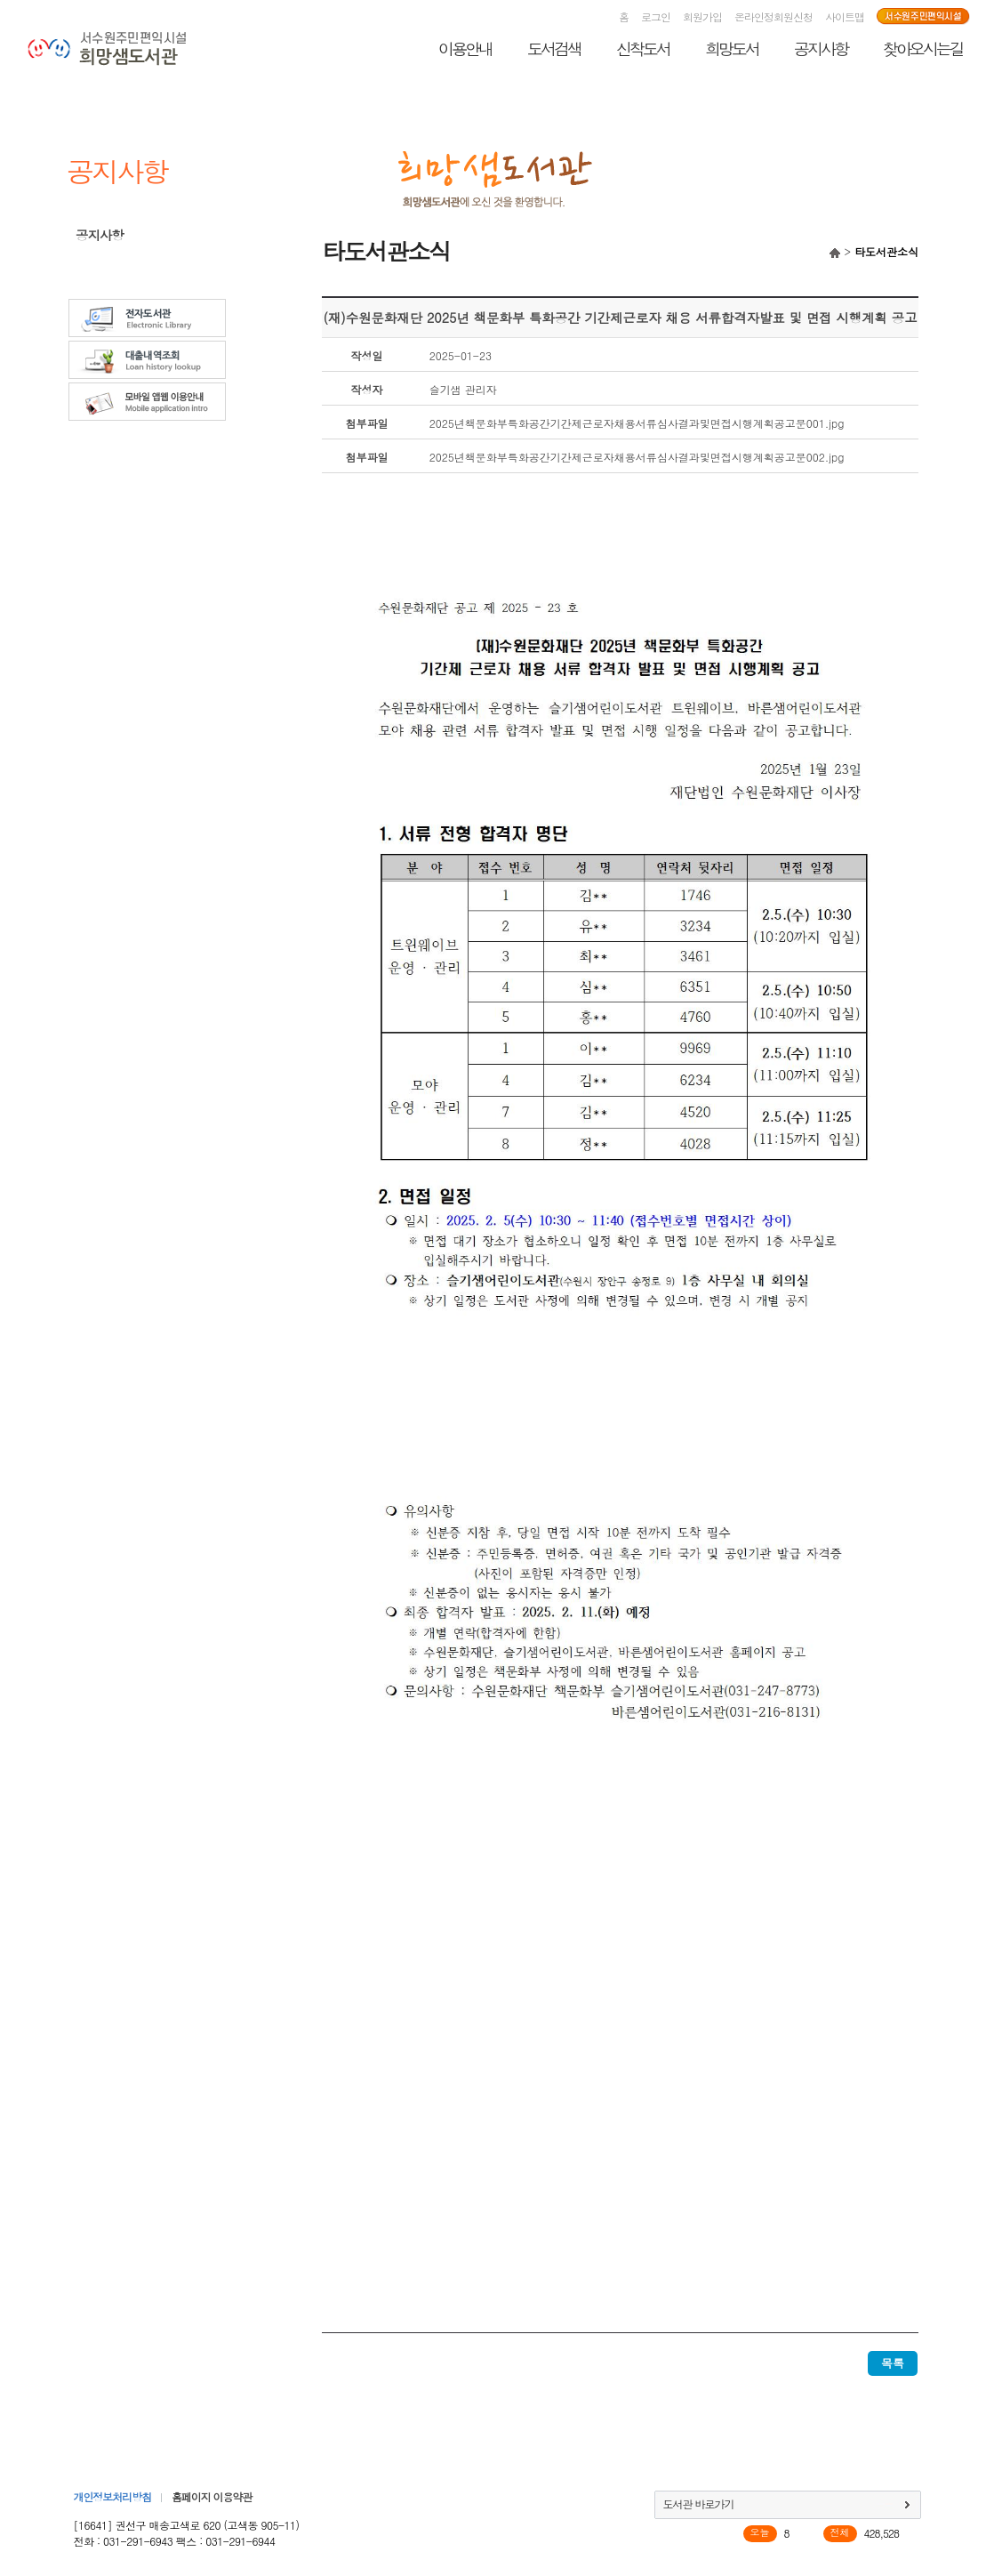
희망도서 (731, 48)
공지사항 (820, 48)
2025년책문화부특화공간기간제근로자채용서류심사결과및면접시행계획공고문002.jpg (637, 456)
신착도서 (642, 48)
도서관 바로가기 (698, 2503)
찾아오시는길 (923, 48)
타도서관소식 (111, 260)
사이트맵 (844, 16)
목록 (892, 2363)
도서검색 (554, 48)
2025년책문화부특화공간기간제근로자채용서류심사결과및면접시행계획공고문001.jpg (637, 423)
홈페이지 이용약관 (212, 2496)
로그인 (655, 16)
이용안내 (465, 48)
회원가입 (702, 16)
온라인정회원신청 (773, 16)
